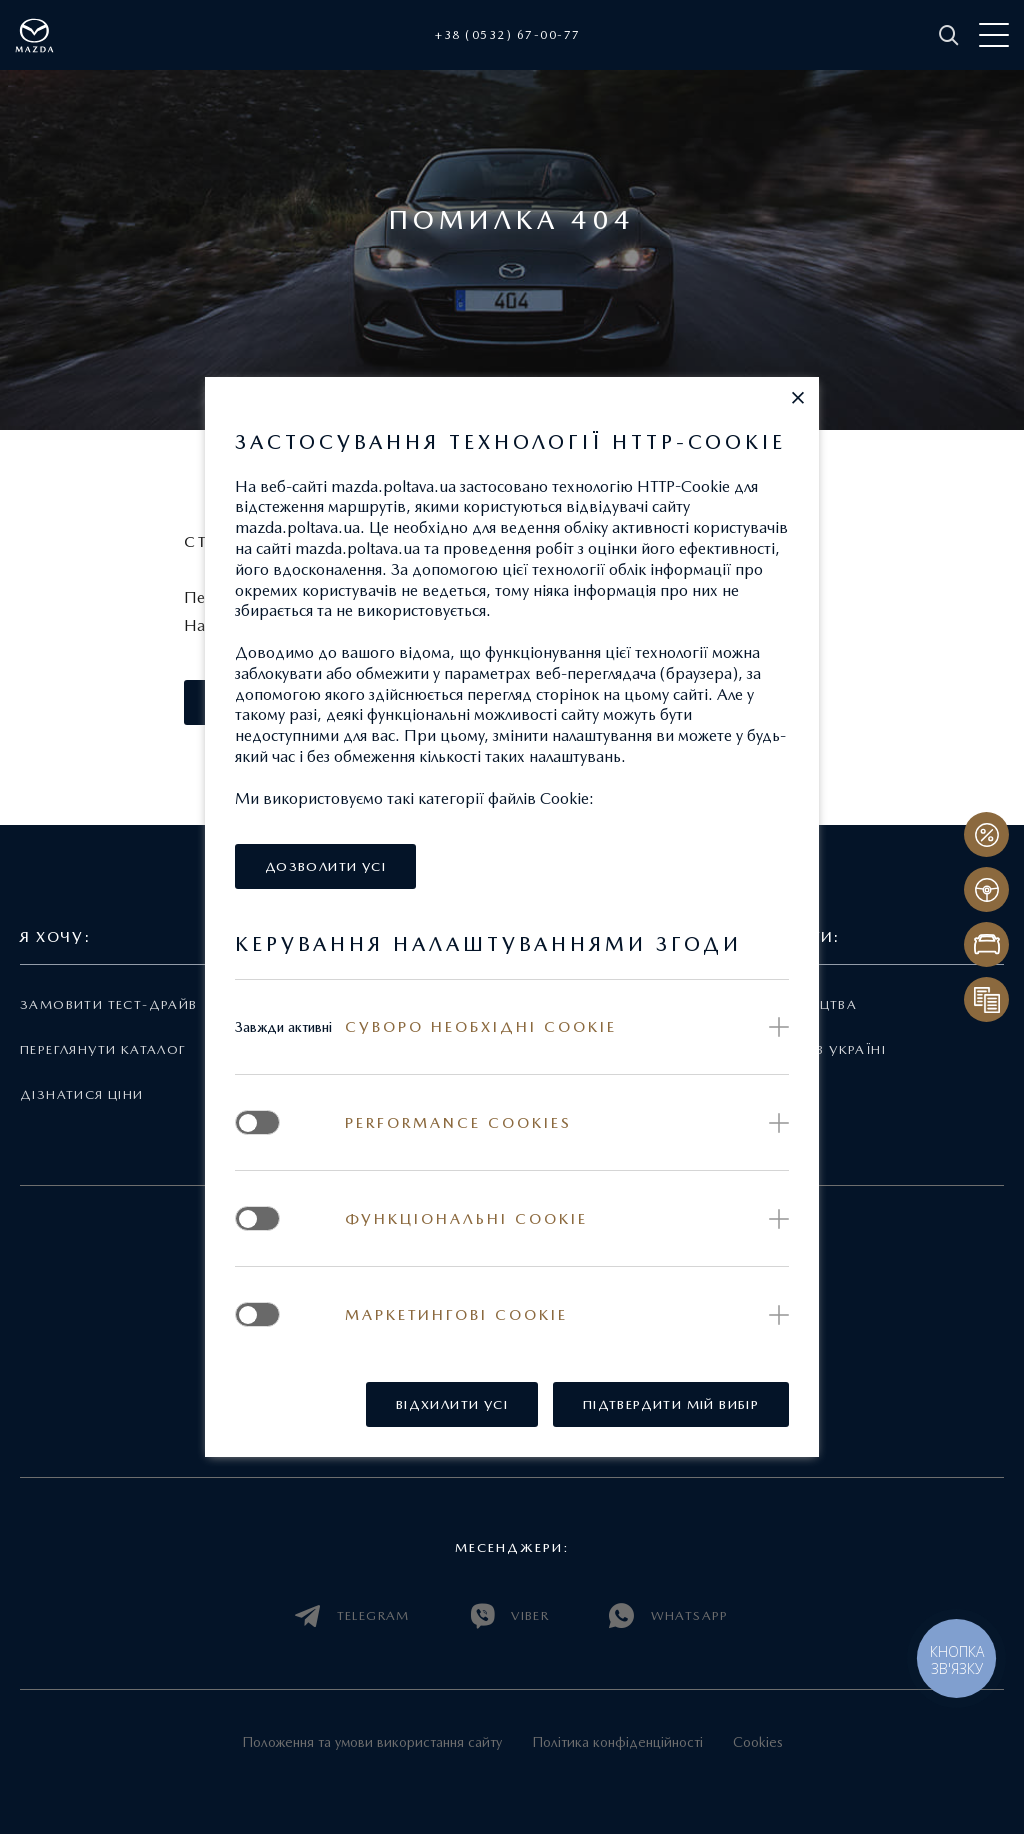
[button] (798, 398)
